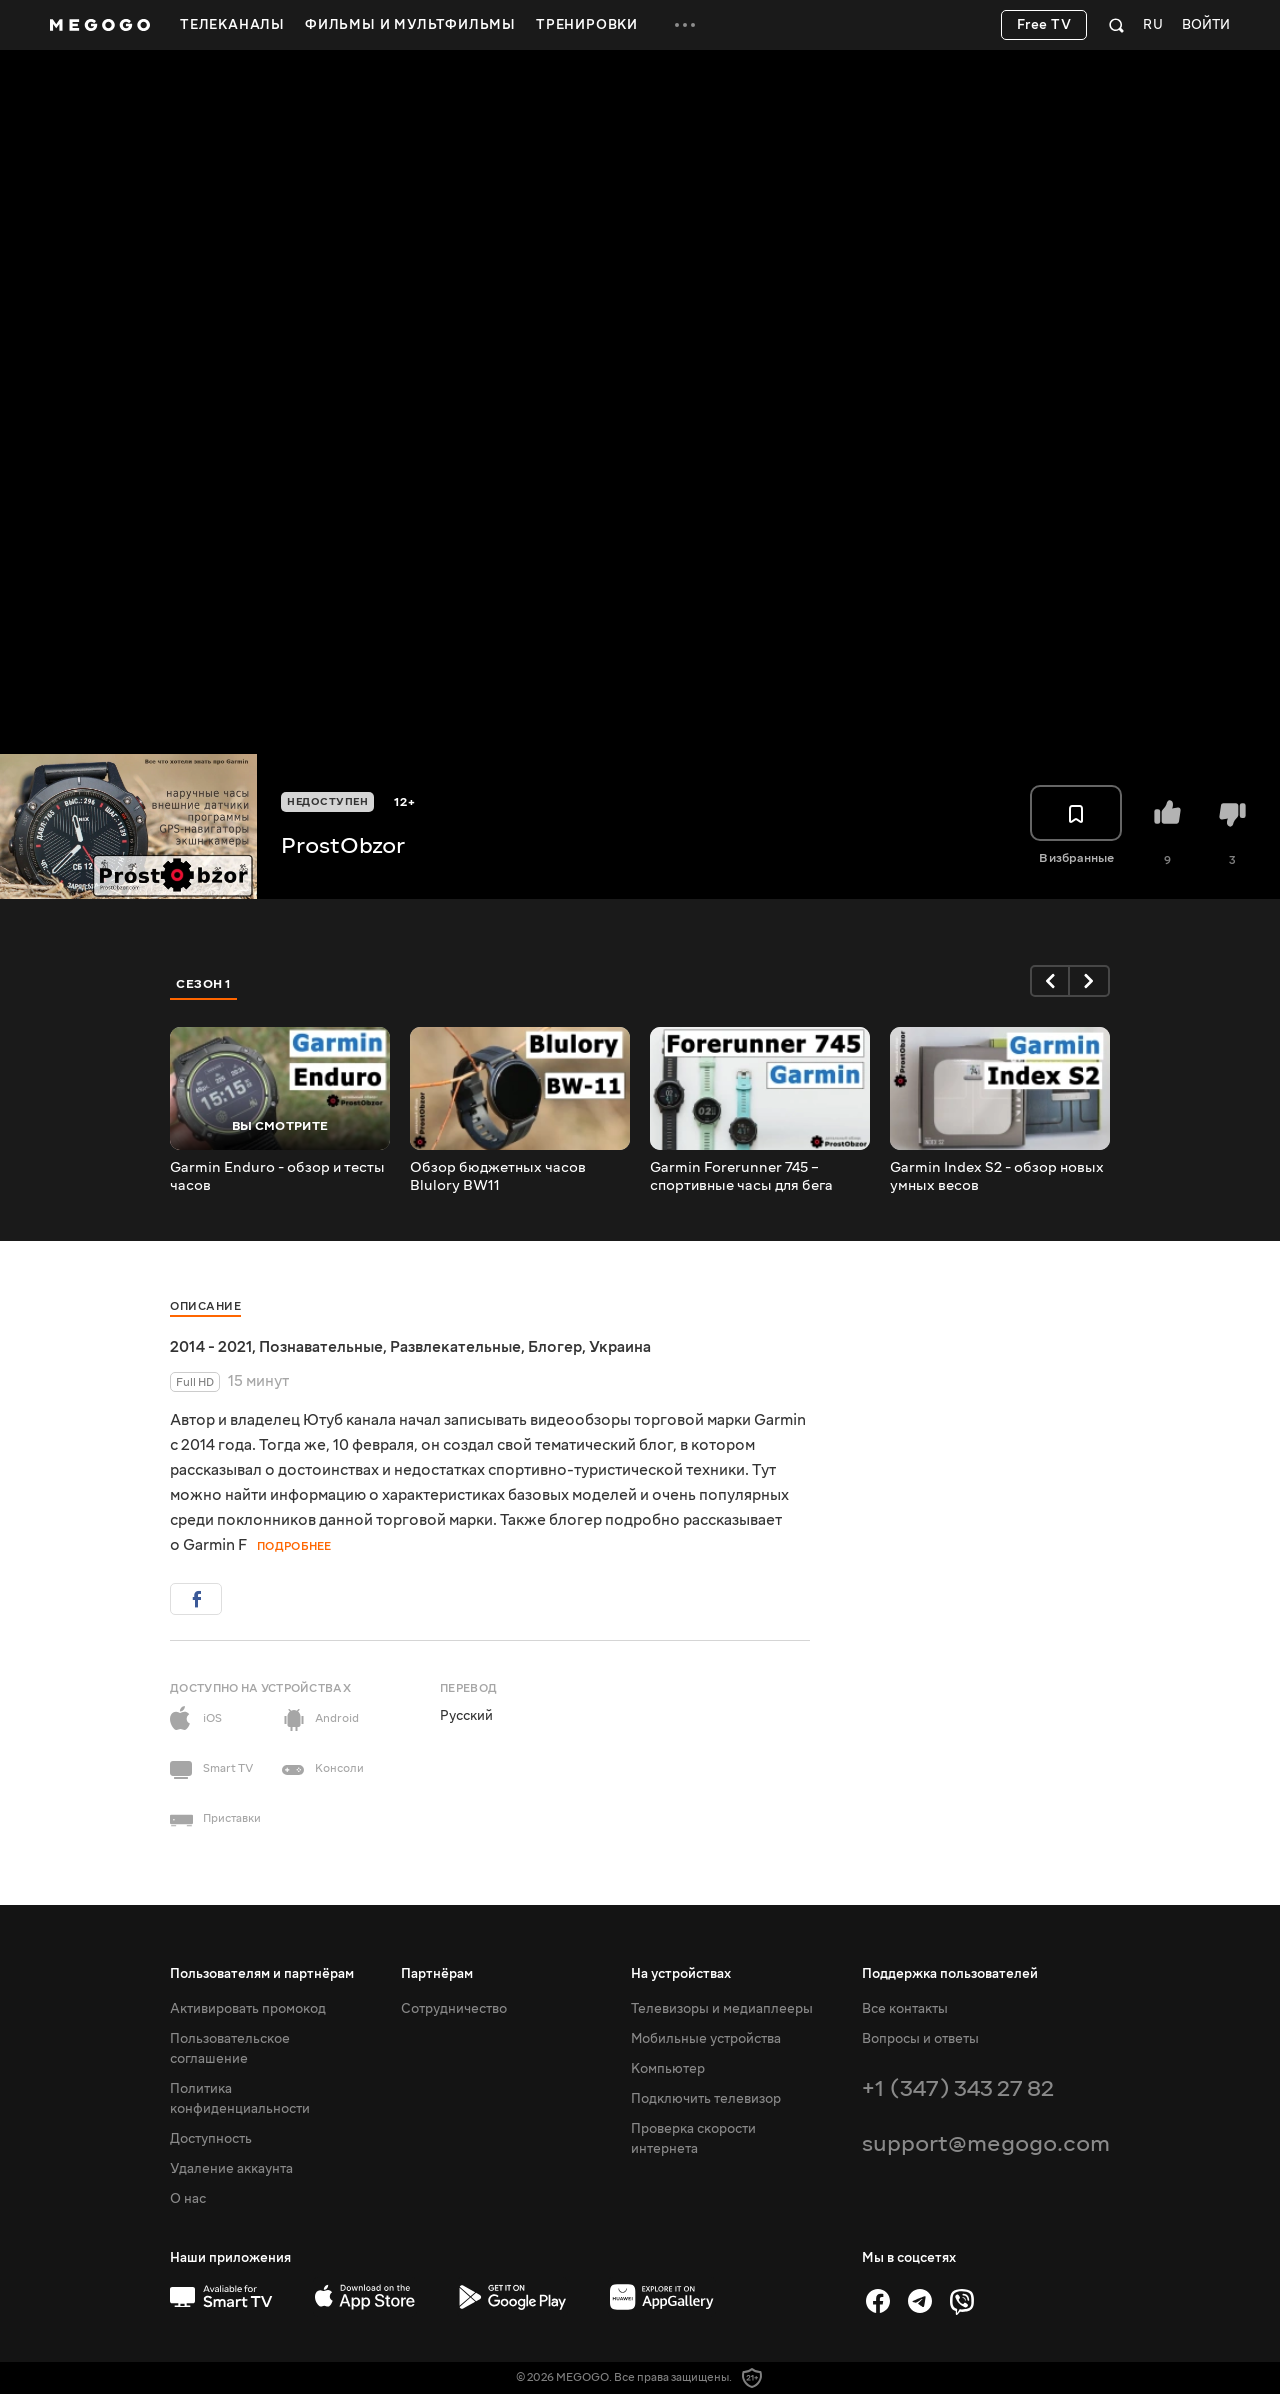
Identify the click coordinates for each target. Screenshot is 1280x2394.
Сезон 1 (204, 984)
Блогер (555, 1347)
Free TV (1044, 25)
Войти (1206, 25)
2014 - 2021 (211, 1347)
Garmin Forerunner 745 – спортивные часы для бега (741, 1177)
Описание (205, 1306)
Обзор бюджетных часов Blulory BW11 (498, 1177)
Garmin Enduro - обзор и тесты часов (277, 1177)
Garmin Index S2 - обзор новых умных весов (997, 1177)
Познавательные (321, 1347)
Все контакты (905, 2009)
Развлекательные (455, 1347)
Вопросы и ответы (920, 2039)
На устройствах (681, 1974)
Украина (620, 1347)
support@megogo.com (986, 2143)
